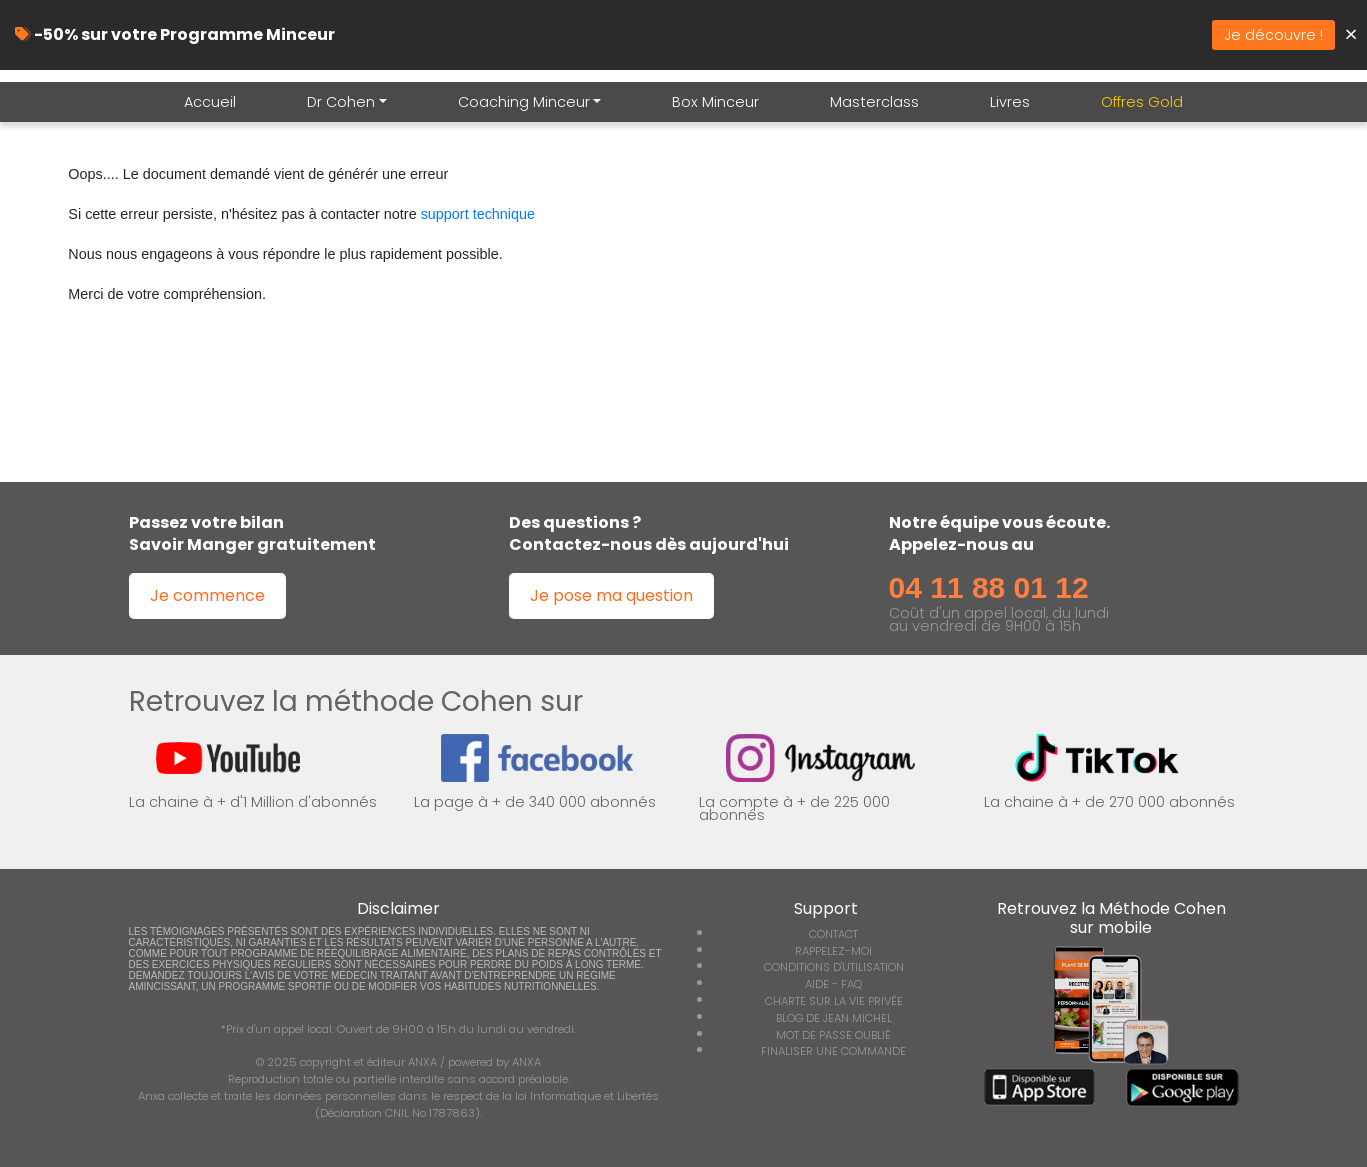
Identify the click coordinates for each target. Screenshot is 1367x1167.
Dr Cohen (341, 102)
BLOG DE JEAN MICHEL (834, 1018)
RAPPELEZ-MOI (833, 951)
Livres (1010, 102)
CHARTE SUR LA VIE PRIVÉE (834, 1001)
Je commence (207, 595)
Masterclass (874, 102)
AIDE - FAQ (833, 984)
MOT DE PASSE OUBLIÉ (833, 1035)
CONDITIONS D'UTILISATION (834, 967)
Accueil (210, 102)
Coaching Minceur (524, 102)
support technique (478, 214)
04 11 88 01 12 (989, 587)
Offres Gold (1142, 102)
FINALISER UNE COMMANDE (833, 1051)
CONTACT (833, 934)
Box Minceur (715, 102)
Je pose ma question (611, 595)
